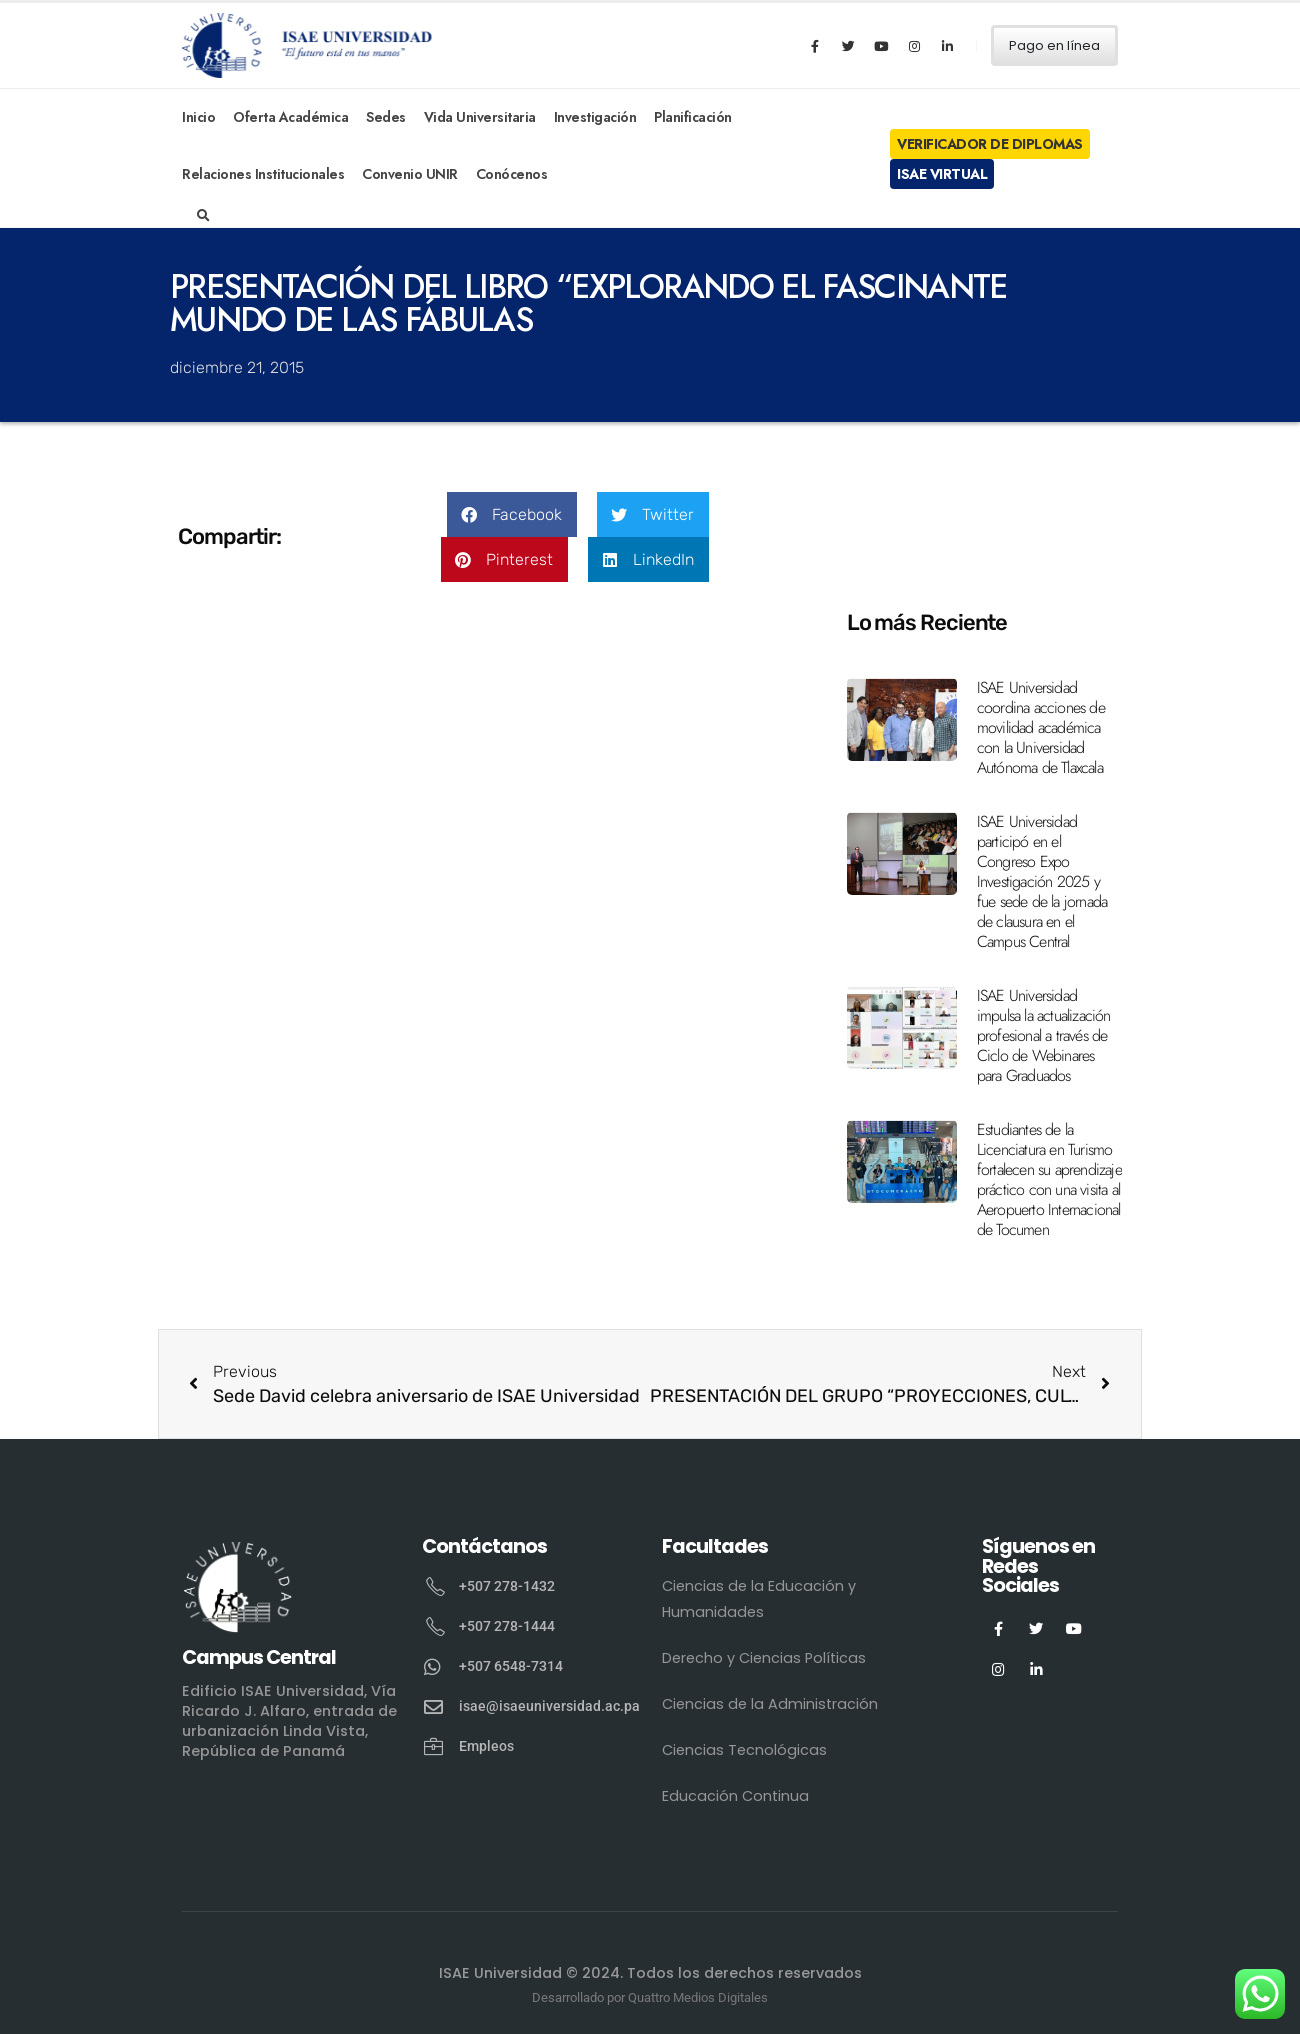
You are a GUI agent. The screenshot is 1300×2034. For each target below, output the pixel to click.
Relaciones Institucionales (263, 174)
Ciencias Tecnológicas (744, 1750)
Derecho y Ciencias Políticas (764, 1658)
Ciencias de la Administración (770, 1704)
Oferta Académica (290, 117)
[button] (512, 514)
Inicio (198, 117)
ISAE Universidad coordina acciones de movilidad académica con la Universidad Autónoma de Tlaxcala (1041, 727)
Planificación (693, 117)
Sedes (386, 117)
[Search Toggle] (203, 216)
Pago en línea (1054, 45)
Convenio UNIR (410, 174)
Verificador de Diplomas (990, 144)
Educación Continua (735, 1796)
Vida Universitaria (480, 117)
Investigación (595, 117)
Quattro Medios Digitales (698, 1997)
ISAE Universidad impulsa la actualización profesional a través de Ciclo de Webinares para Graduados (1044, 1035)
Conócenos (512, 174)
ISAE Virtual (942, 174)
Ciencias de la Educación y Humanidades (759, 1599)
